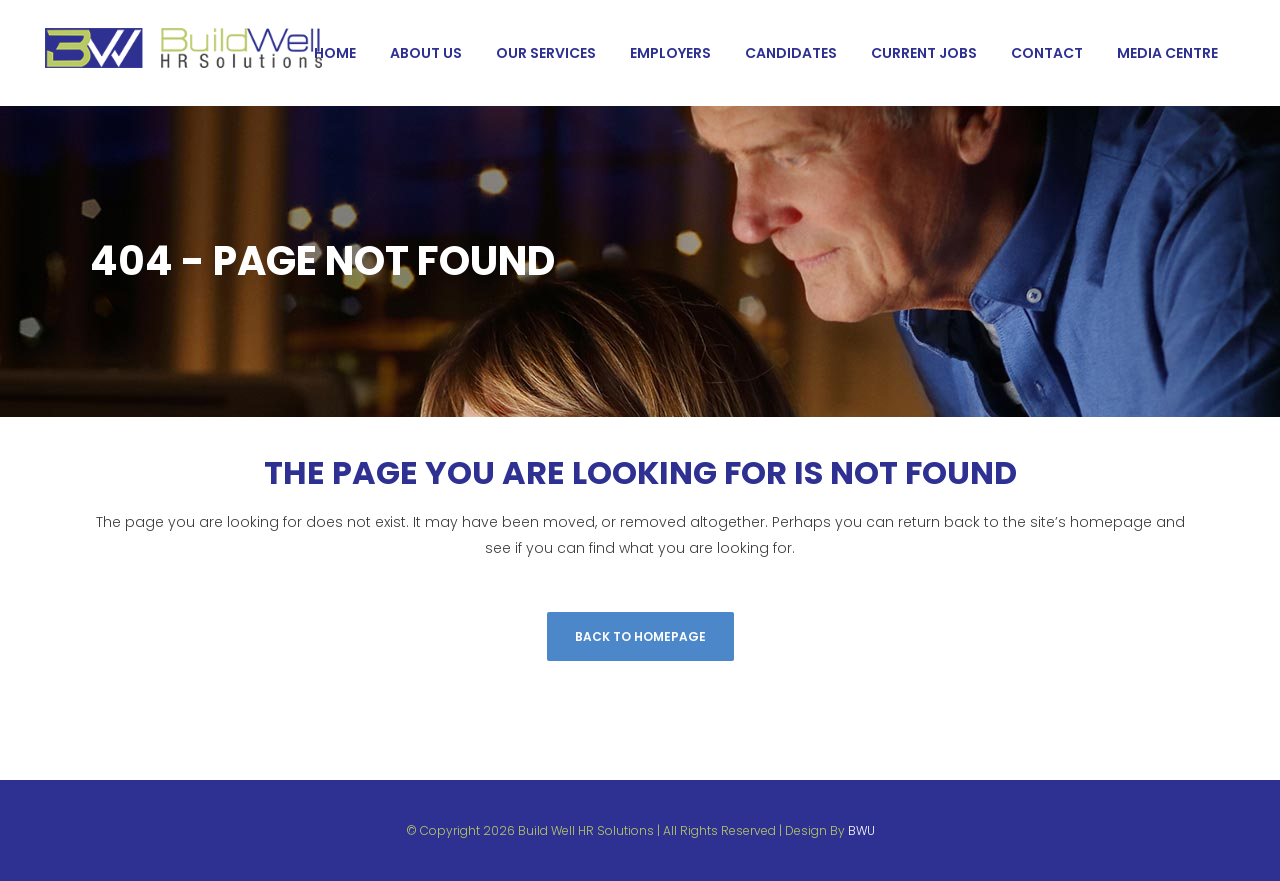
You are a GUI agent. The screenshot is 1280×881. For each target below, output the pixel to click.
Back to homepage (640, 636)
